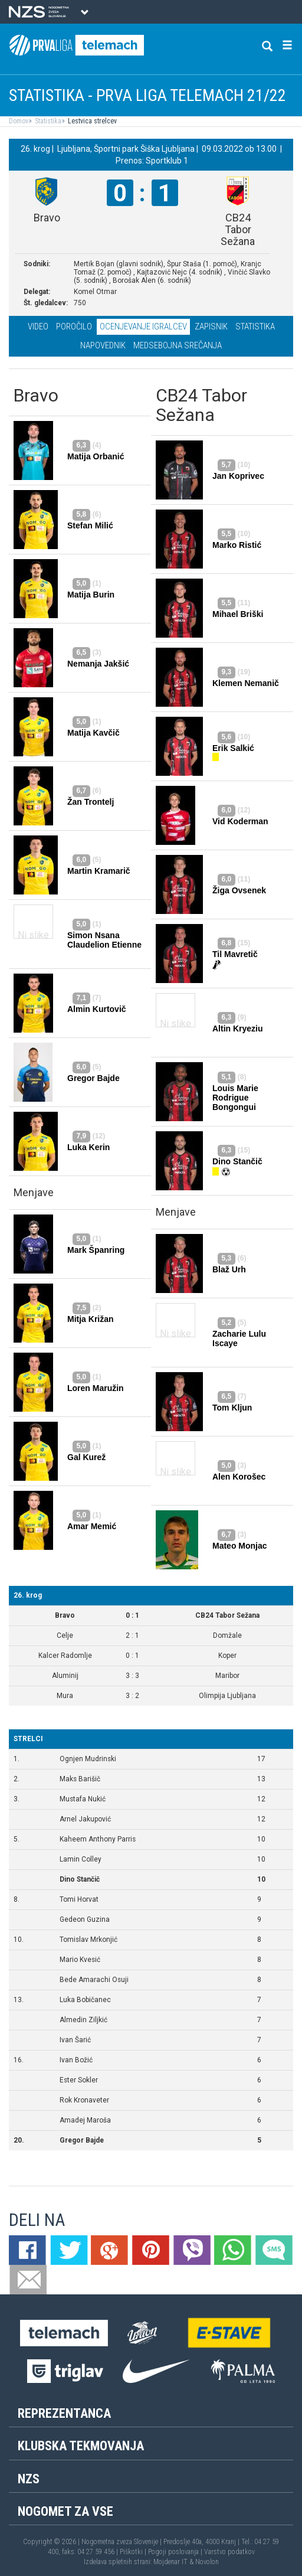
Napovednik (103, 345)
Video (38, 326)
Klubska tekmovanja (81, 2445)
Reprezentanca (64, 2413)
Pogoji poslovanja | (176, 2552)
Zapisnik (211, 326)
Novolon (207, 2562)
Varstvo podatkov (229, 2552)
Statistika (47, 121)
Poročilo (74, 326)
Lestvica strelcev (91, 121)
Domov (18, 121)
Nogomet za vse (65, 2511)
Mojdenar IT (170, 2562)
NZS (29, 2478)
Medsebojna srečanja (177, 345)
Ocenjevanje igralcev (143, 326)
